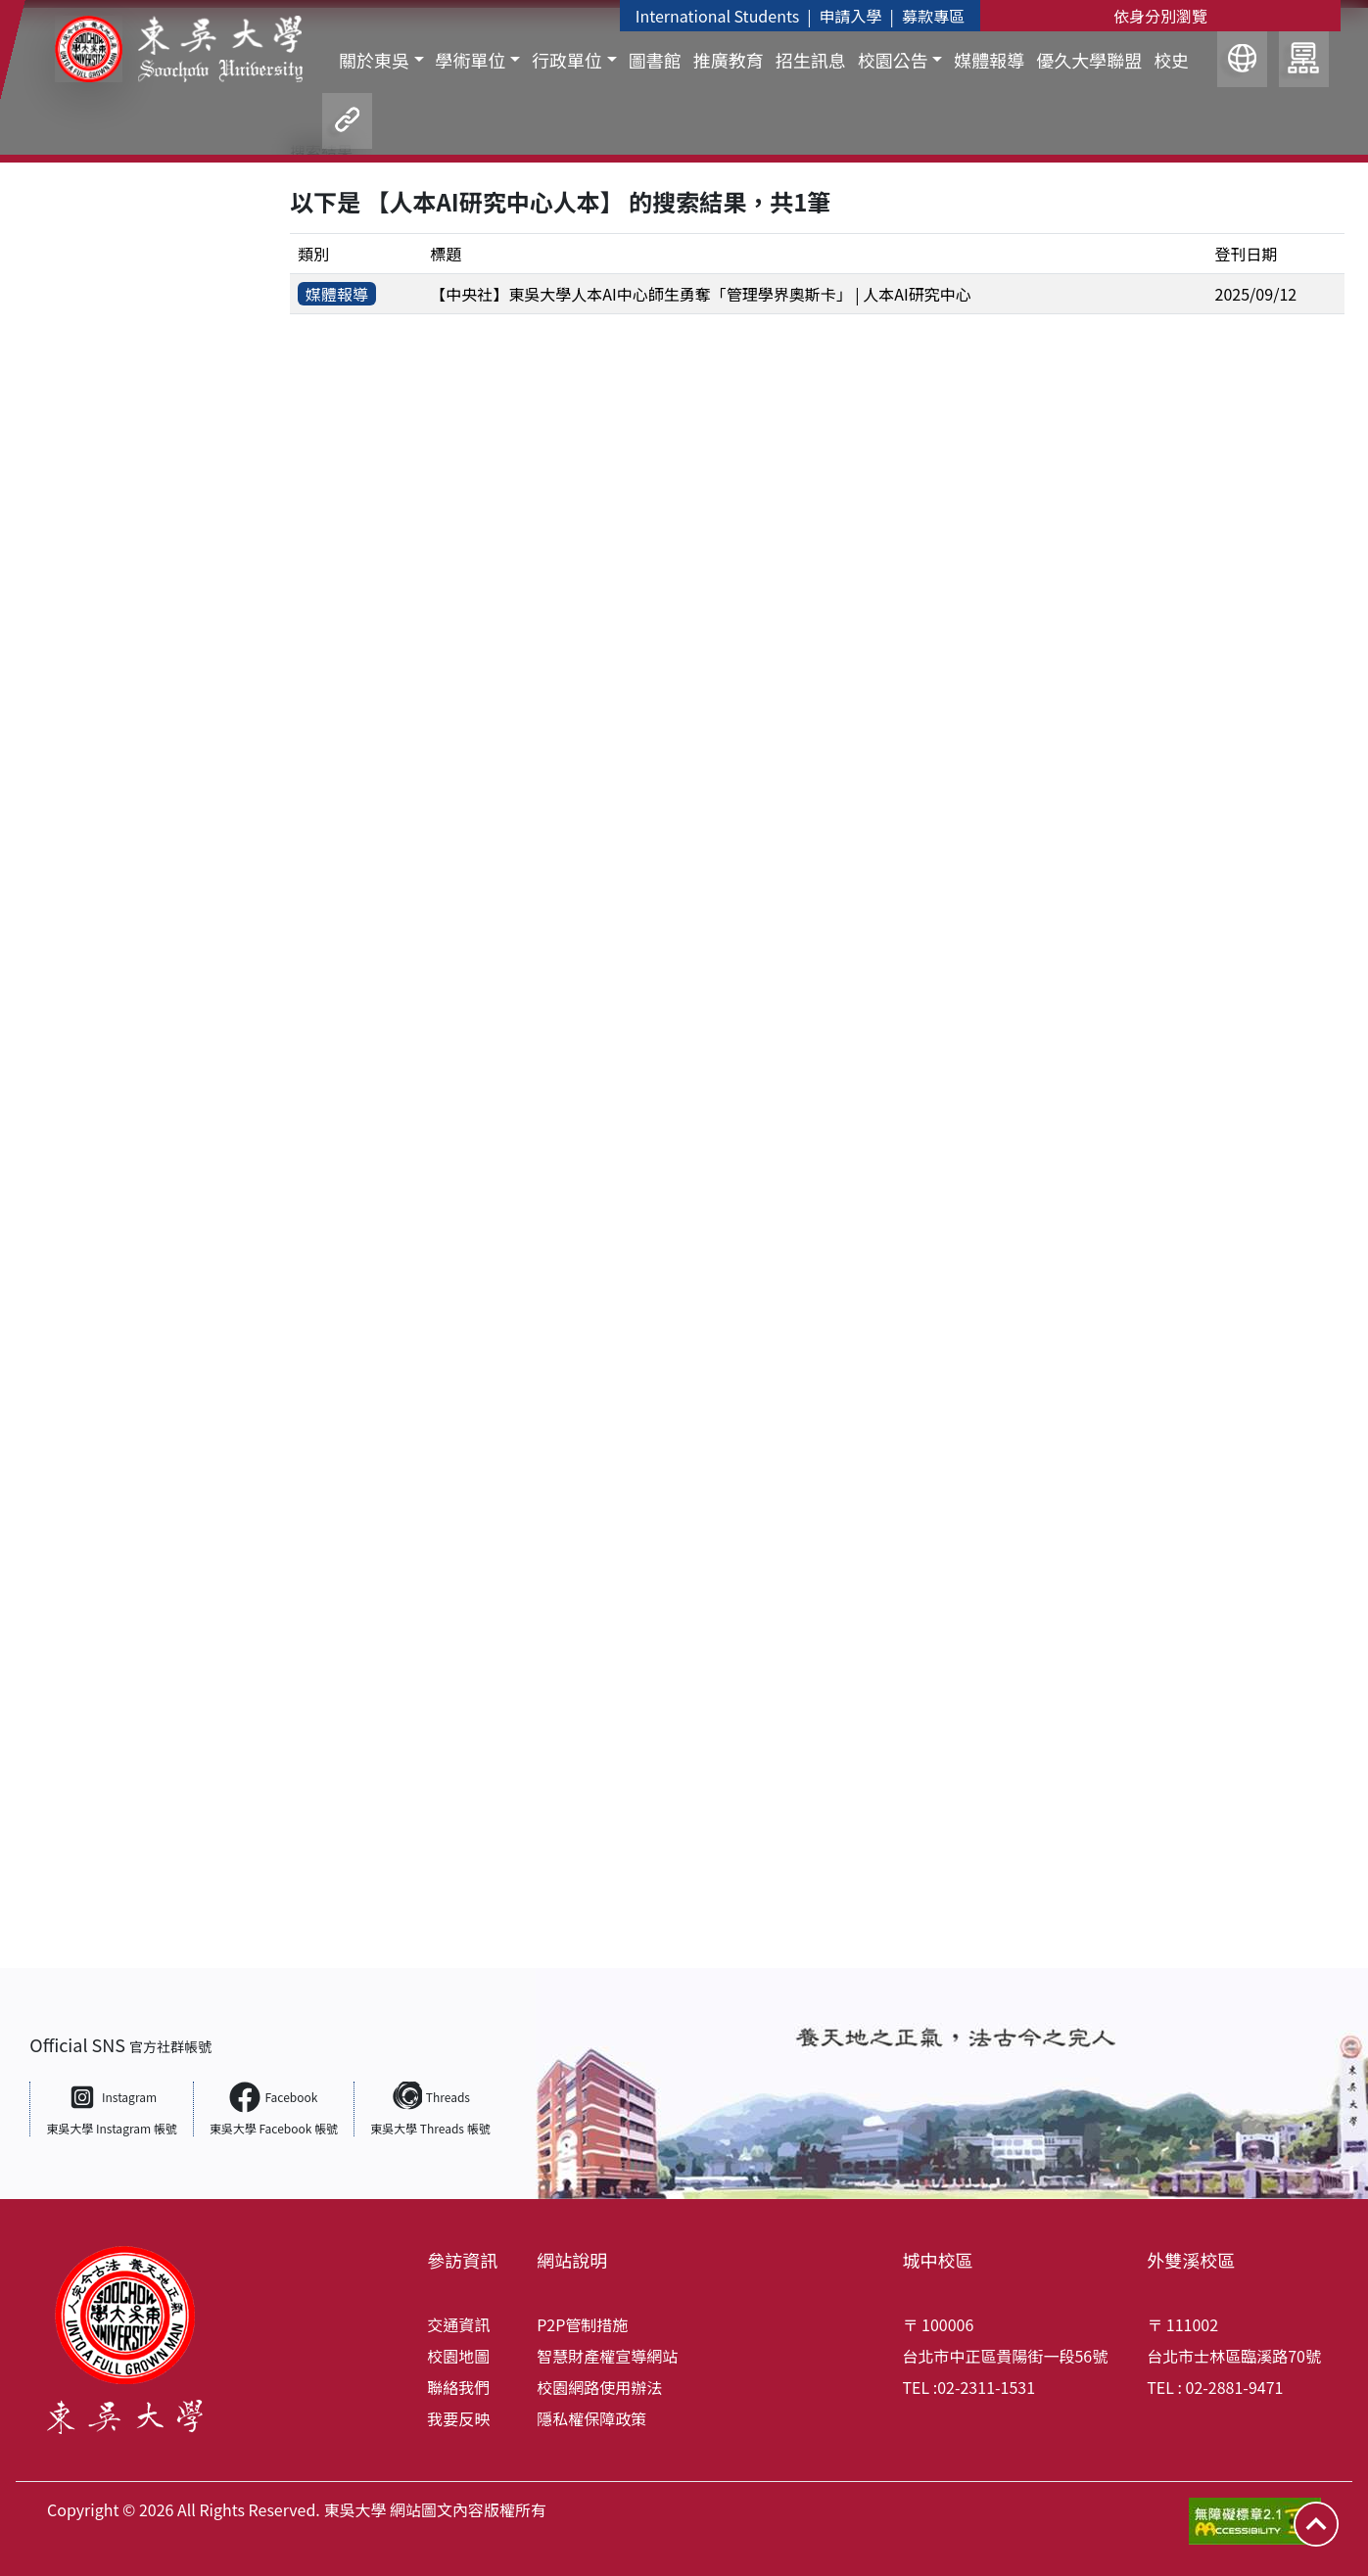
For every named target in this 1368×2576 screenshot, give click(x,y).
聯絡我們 (458, 2387)
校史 (1171, 59)
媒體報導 (989, 59)
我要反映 (458, 2418)
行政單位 (567, 61)
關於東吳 (374, 61)
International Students (717, 15)
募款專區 (933, 15)
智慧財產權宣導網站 (607, 2355)
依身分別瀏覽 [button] (1160, 15)
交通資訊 (458, 2324)
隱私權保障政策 (591, 2418)
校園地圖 (458, 2355)
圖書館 (655, 59)
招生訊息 (811, 59)
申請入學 (851, 15)
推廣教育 (728, 59)
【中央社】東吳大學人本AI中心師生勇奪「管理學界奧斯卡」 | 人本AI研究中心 (700, 293)
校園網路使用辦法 (599, 2387)
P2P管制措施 (582, 2324)
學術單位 (471, 61)
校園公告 (893, 61)
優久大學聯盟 (1089, 59)
